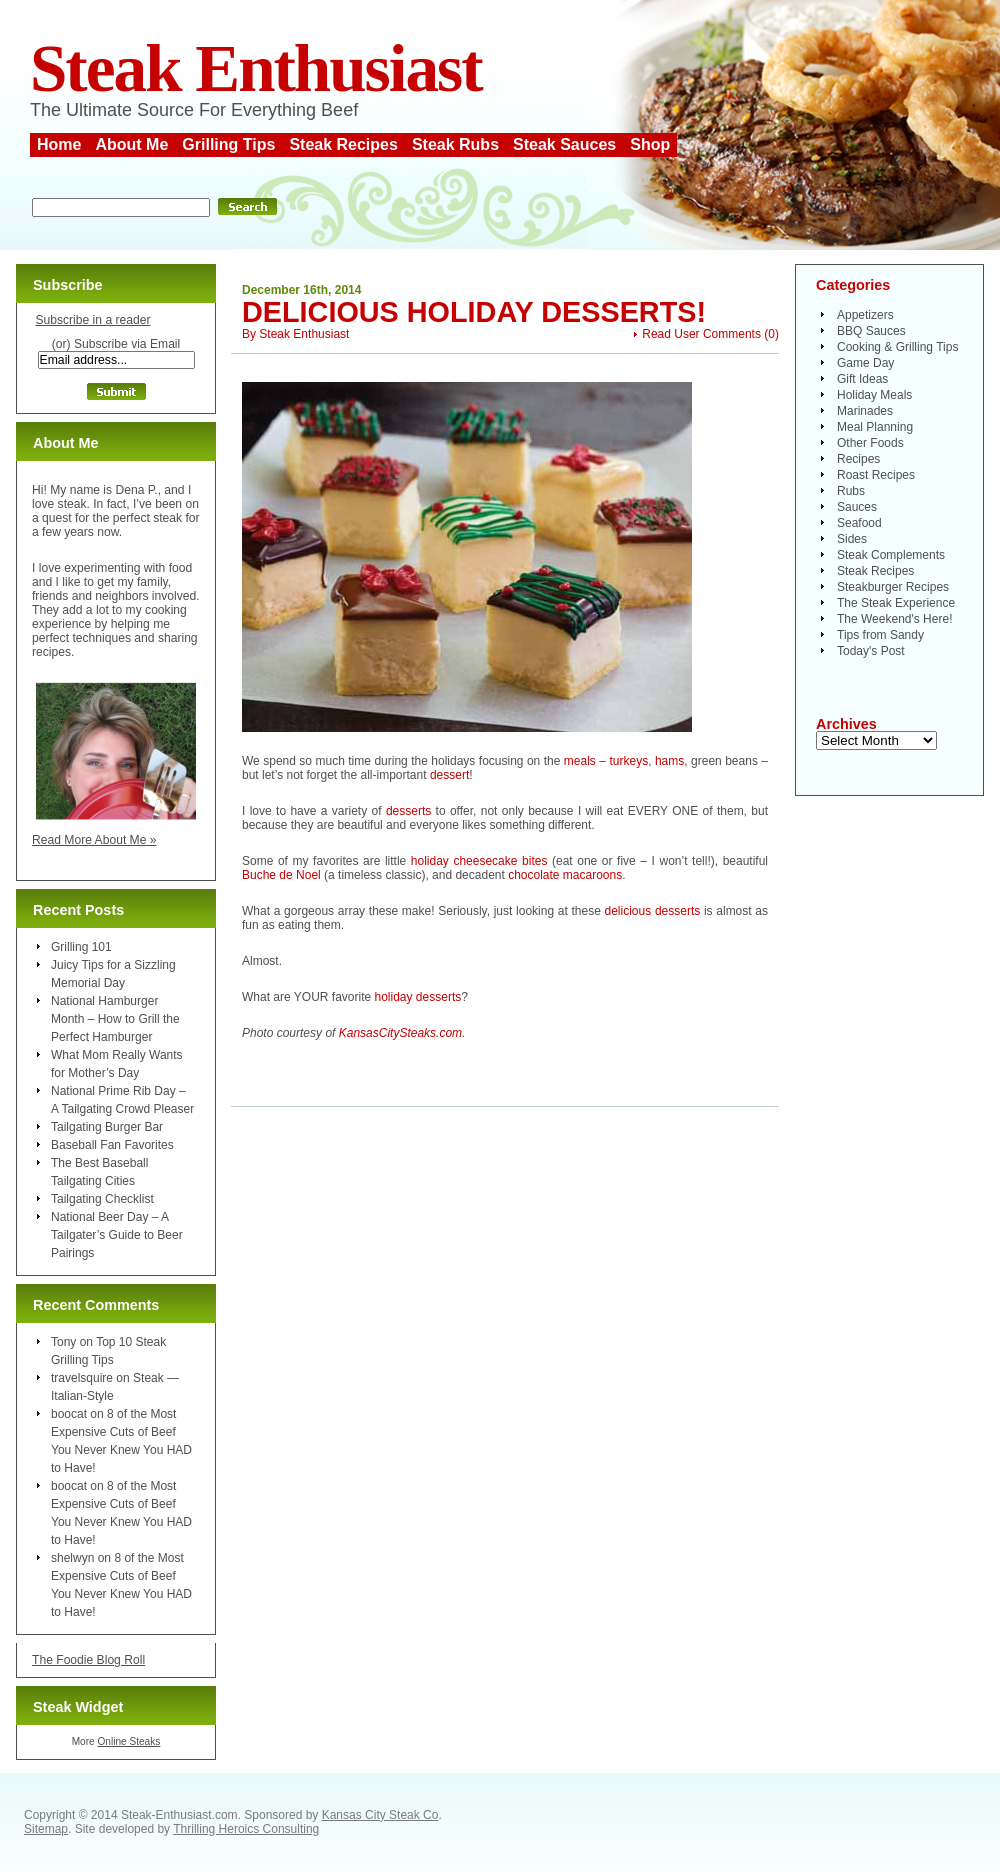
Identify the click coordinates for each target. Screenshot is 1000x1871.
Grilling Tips (228, 144)
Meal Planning (875, 427)
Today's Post (871, 651)
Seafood (859, 523)
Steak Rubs (455, 144)
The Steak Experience (896, 603)
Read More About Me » (94, 840)
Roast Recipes (876, 475)
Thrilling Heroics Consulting (246, 1829)
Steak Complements (891, 555)
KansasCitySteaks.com (400, 1033)
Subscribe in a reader (92, 320)
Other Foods (870, 443)
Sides (852, 539)
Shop (650, 144)
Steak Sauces (564, 144)
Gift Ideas (862, 379)
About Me (131, 144)
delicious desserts (653, 911)
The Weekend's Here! (894, 619)
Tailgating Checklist (102, 1199)
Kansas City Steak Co (380, 1815)
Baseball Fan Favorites (112, 1145)
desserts (408, 811)
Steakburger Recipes (893, 587)
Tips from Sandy (880, 635)
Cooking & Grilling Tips (897, 347)
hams (669, 761)
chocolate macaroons (565, 875)
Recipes (858, 459)
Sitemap (46, 1829)
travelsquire (82, 1378)
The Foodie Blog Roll (88, 1660)
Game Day (865, 363)
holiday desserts (418, 997)
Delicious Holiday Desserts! (474, 312)
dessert (449, 775)
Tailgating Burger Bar (107, 1127)
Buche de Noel (281, 875)
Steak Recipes (343, 144)
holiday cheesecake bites (479, 861)
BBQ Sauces (871, 331)
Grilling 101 (81, 947)
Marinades (865, 411)
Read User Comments (701, 334)
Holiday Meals (874, 395)
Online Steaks (128, 1741)
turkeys (628, 761)
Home (59, 144)
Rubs (851, 491)
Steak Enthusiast (256, 68)
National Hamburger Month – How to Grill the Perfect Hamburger (115, 1019)
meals (580, 761)
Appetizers (865, 315)
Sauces (857, 507)
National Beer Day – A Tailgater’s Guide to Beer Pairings (117, 1235)
